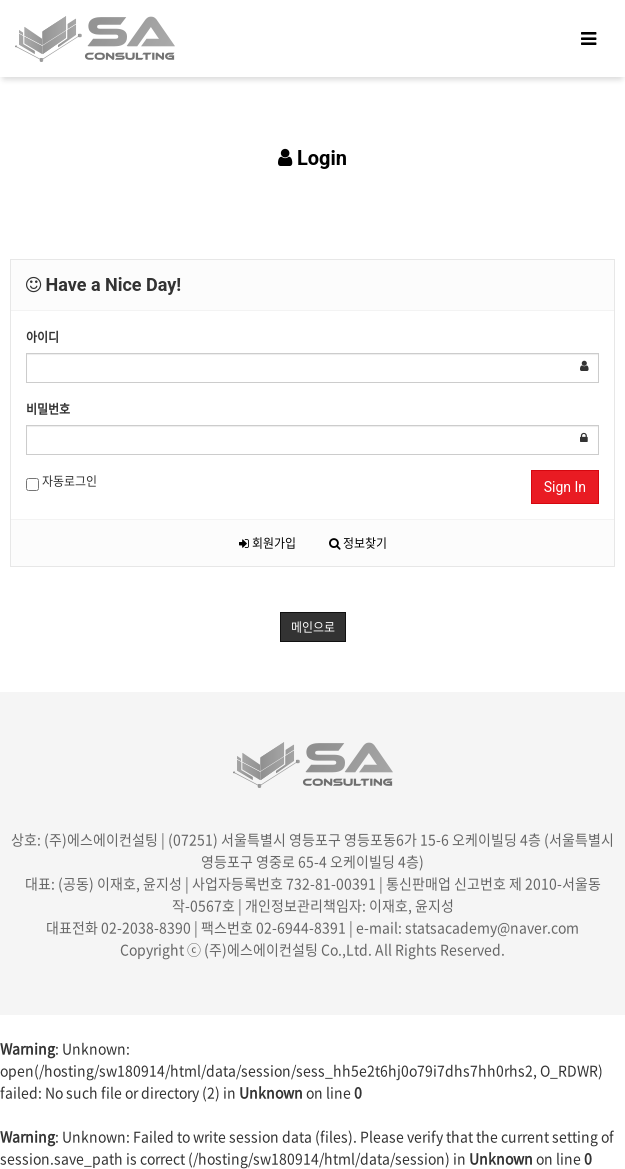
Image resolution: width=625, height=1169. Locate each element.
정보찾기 (358, 543)
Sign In (565, 487)
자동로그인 (61, 481)
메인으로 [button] (313, 627)
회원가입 (267, 543)
